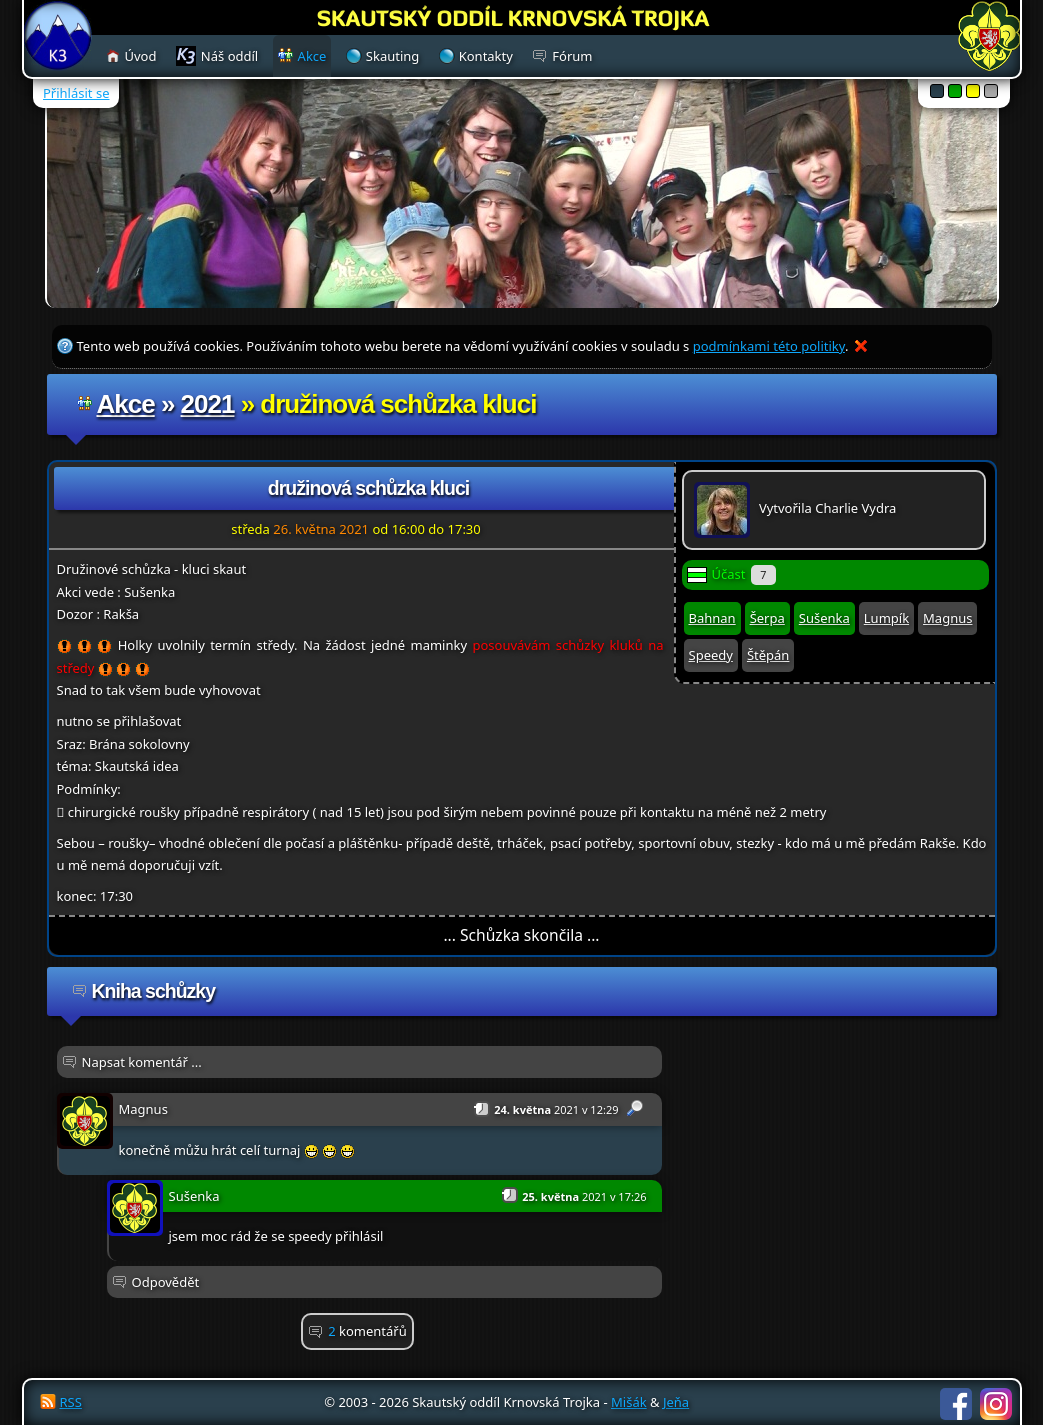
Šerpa (767, 618)
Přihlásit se (76, 93)
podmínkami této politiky (769, 346)
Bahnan (712, 618)
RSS (71, 1402)
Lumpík (886, 618)
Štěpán (768, 655)
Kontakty (486, 56)
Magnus (947, 618)
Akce (126, 404)
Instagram (996, 1404)
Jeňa (676, 1402)
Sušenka (824, 618)
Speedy (711, 655)
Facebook (956, 1404)
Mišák (629, 1402)
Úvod (141, 56)
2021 (208, 404)
